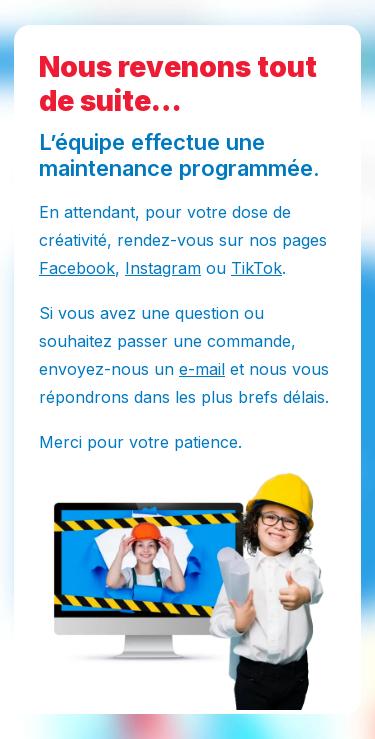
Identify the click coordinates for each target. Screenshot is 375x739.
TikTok (256, 268)
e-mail (202, 369)
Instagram (163, 268)
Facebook (77, 268)
